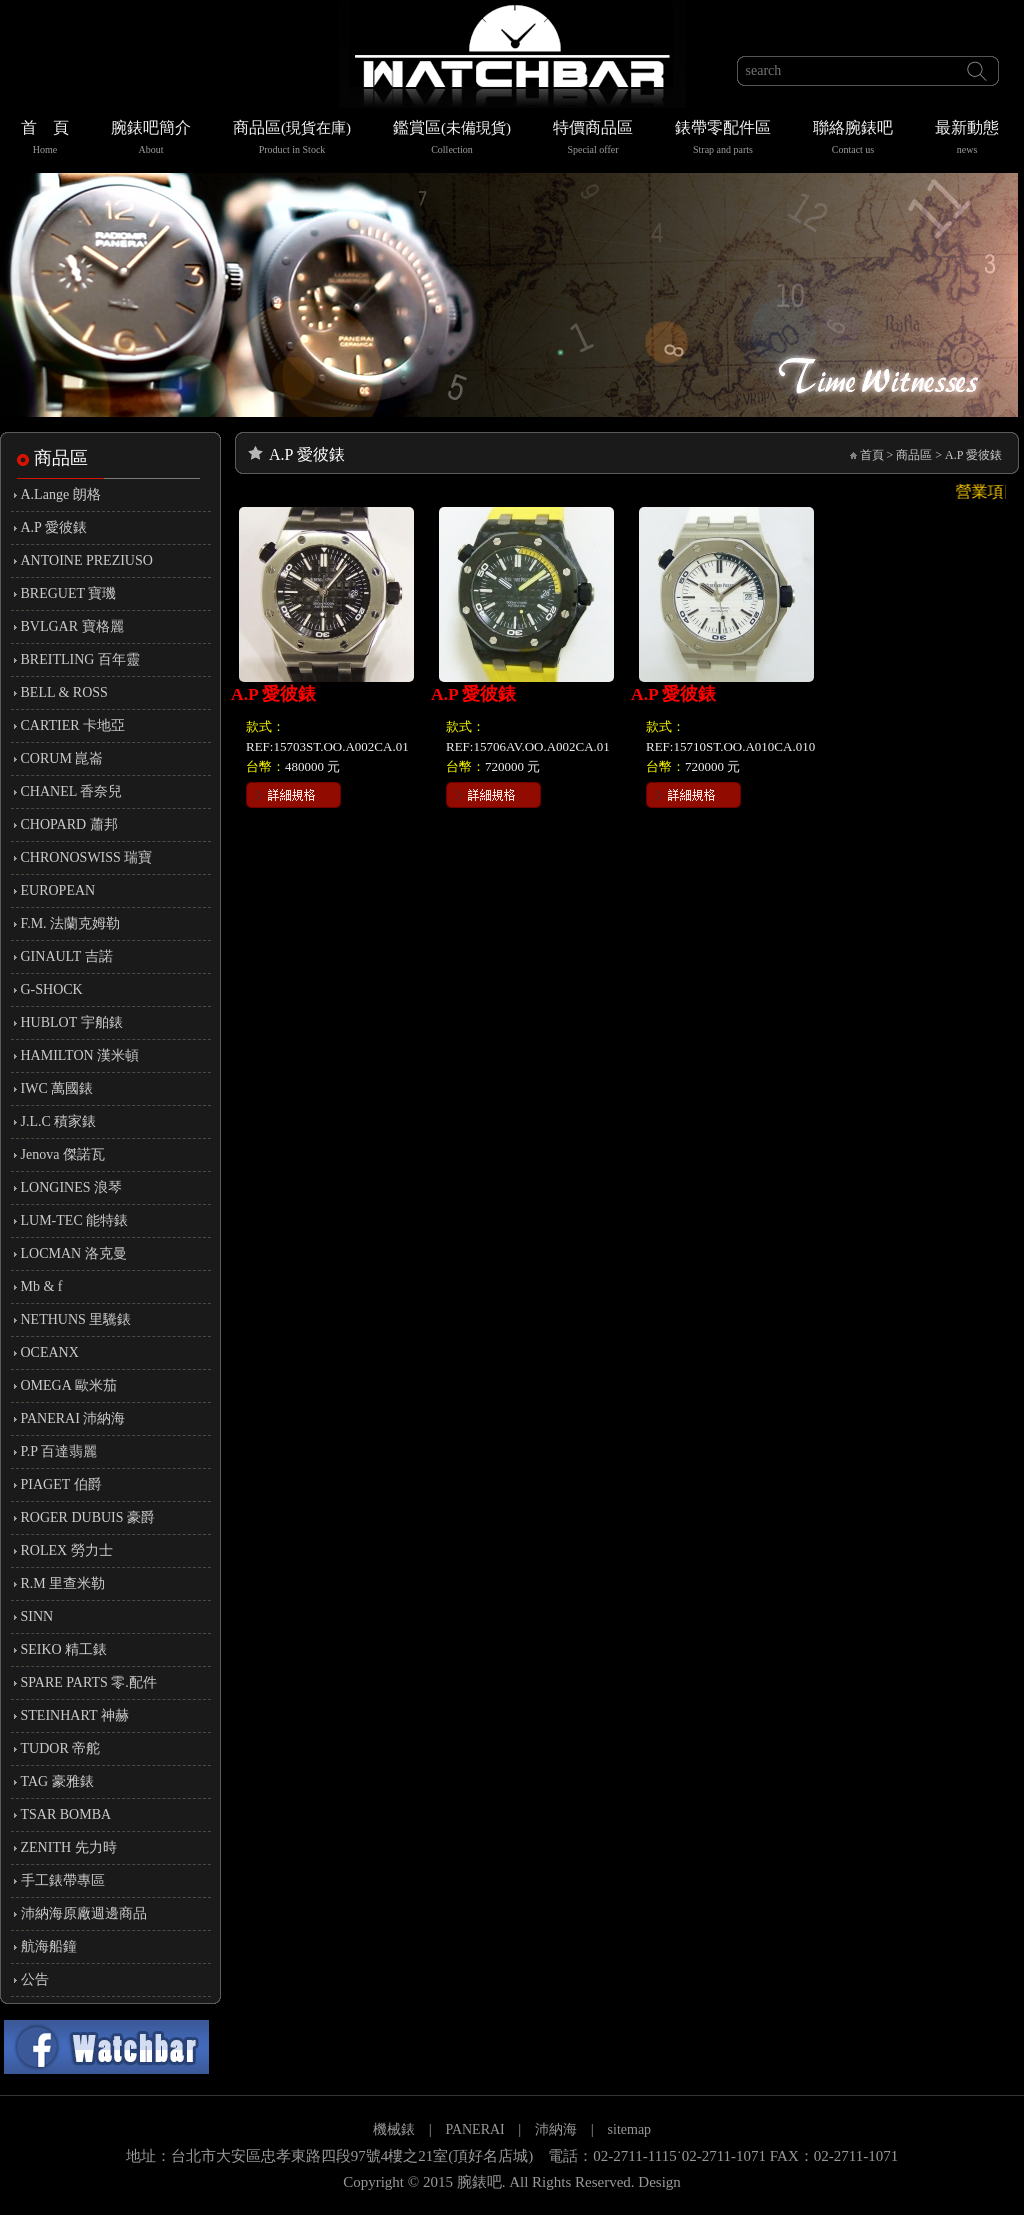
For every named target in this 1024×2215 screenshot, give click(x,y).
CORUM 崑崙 (62, 758)
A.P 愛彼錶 (54, 527)
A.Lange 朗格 (61, 494)
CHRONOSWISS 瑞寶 (87, 857)
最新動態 (967, 139)
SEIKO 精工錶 (64, 1649)
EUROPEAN (58, 890)
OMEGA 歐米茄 (69, 1385)
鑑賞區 (452, 139)
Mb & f (42, 1286)
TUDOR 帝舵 (61, 1748)
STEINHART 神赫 (75, 1715)
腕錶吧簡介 (151, 139)
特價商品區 (593, 139)
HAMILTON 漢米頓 (80, 1055)
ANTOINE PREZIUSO (87, 560)
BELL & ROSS (64, 692)
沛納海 (556, 2129)
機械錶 (394, 2129)
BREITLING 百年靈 (80, 659)
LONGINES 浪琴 (72, 1187)
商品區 (292, 139)
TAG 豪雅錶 (57, 1781)
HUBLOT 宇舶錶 (72, 1022)
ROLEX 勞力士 (67, 1550)
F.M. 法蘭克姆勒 (71, 923)
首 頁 (45, 139)
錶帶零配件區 (723, 139)
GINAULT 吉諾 (67, 956)
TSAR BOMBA (66, 1814)
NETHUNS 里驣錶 (76, 1319)
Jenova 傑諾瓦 (63, 1154)
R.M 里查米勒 (63, 1583)
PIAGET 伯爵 (61, 1484)
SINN (37, 1616)
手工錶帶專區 (63, 1880)
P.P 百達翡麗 (59, 1451)
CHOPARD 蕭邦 (69, 824)
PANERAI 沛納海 (73, 1418)
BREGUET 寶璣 (69, 593)
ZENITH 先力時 (69, 1847)
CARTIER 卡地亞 (73, 725)
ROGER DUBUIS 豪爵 (88, 1517)
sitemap (630, 2129)
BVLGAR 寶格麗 (72, 626)
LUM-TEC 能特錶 (75, 1220)
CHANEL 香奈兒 (72, 791)
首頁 (872, 455)
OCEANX (50, 1352)
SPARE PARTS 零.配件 (89, 1682)
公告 (35, 1979)
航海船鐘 (49, 1946)
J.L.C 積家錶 (59, 1121)
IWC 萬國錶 (57, 1088)
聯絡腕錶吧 (853, 139)
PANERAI (476, 2129)
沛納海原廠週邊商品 (84, 1913)
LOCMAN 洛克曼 (74, 1253)
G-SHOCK (52, 989)
